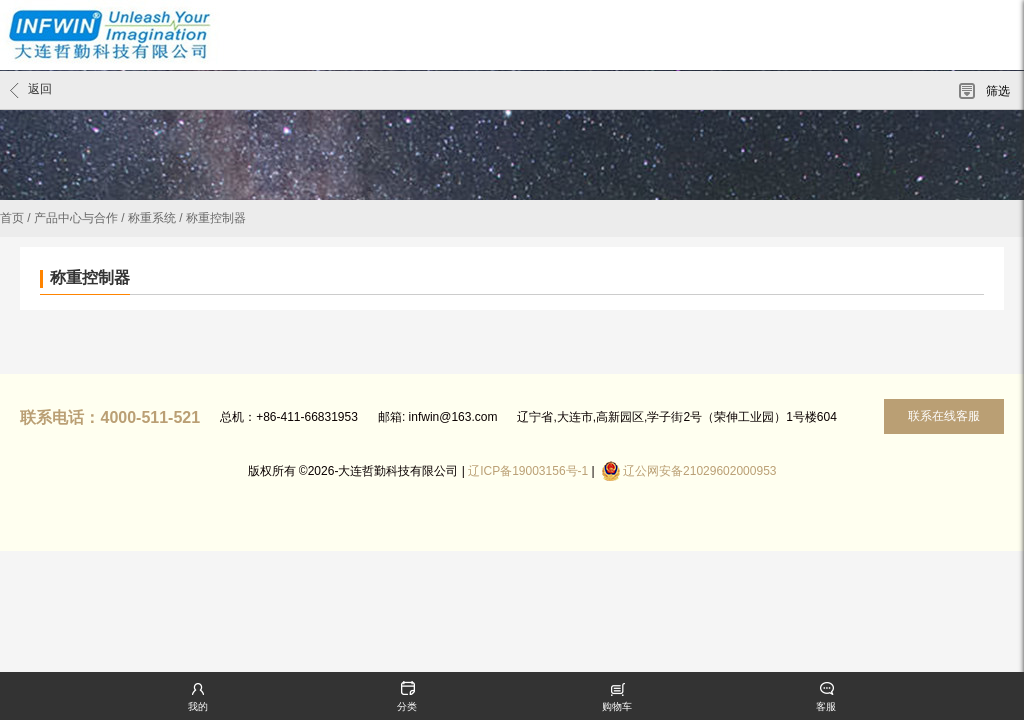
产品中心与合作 (76, 218)
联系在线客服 (944, 416)
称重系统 (152, 218)
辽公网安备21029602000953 (699, 471)
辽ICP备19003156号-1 (528, 471)
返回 (31, 90)
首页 (12, 218)
